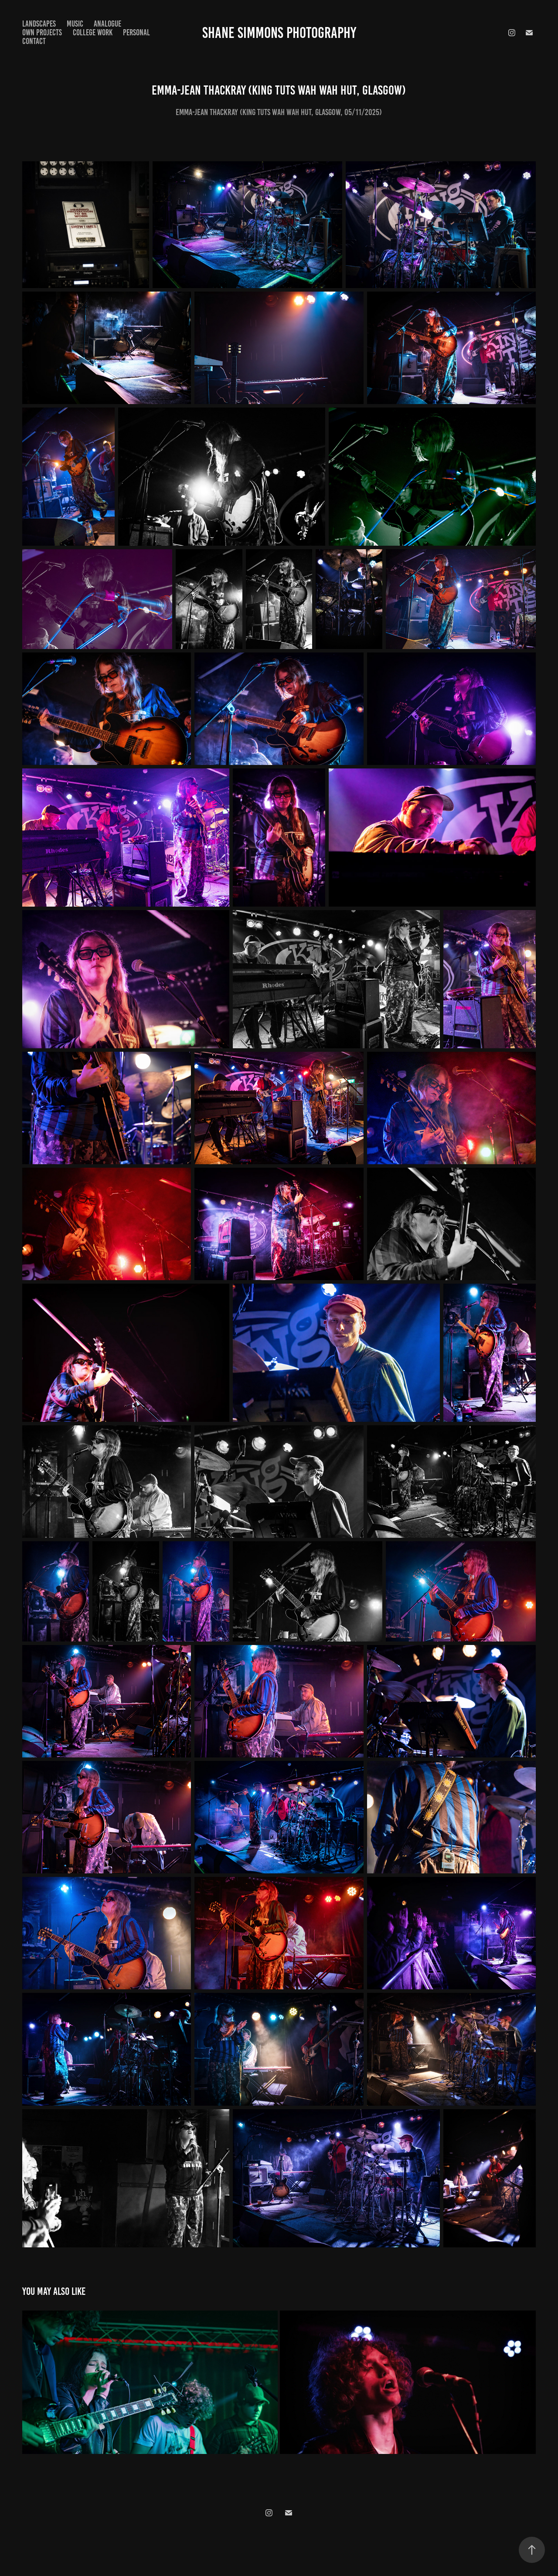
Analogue (107, 23)
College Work (92, 32)
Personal (136, 32)
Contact (34, 41)
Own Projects (42, 32)
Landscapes (39, 23)
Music (75, 23)
